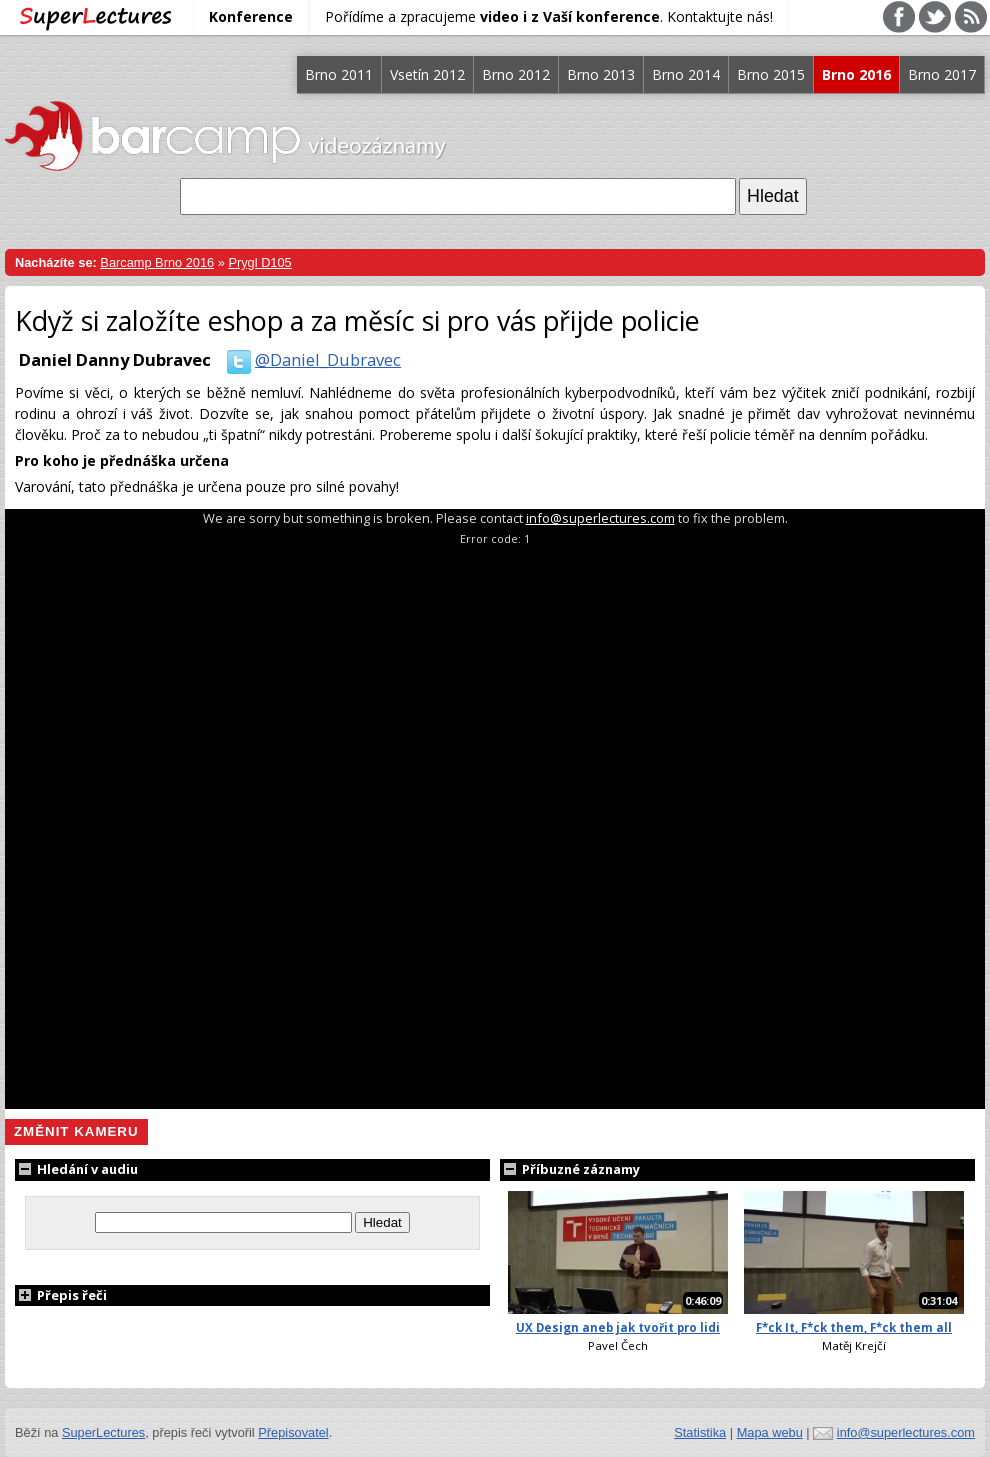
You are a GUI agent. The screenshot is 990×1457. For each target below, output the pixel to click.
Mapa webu (770, 1432)
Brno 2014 (686, 74)
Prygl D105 (259, 262)
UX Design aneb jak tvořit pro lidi (618, 1327)
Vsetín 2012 (427, 74)
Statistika (700, 1432)
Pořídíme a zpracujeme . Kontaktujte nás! (549, 16)
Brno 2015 (771, 74)
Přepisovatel (293, 1432)
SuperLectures (103, 1432)
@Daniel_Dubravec (310, 359)
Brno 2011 (339, 74)
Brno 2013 (601, 74)
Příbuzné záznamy (570, 1169)
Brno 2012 (516, 74)
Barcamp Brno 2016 (157, 262)
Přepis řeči (61, 1295)
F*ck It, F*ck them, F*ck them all (854, 1327)
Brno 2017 (942, 74)
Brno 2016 (856, 74)
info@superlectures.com (600, 518)
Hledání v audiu (76, 1169)
